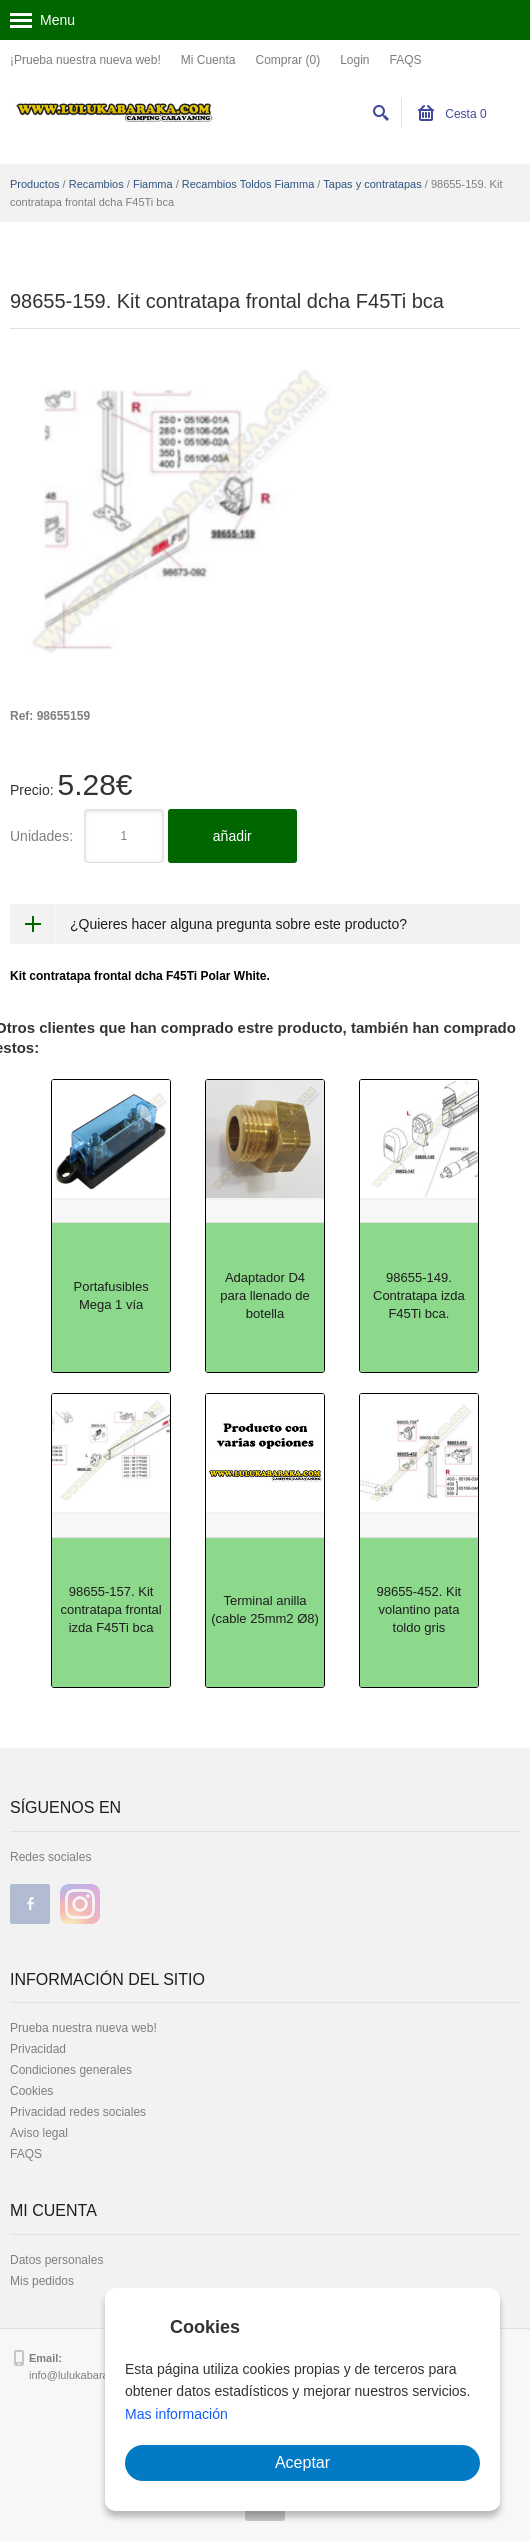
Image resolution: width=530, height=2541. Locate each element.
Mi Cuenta (208, 60)
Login (354, 60)
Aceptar (302, 2462)
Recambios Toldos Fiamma (248, 184)
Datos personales (56, 2260)
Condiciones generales (71, 2070)
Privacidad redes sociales (78, 2112)
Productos (35, 184)
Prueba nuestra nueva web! (83, 2028)
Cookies (31, 2091)
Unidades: (41, 836)
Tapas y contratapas (372, 184)
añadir (232, 836)
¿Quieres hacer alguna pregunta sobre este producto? (238, 924)
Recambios (96, 184)
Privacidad (38, 2049)
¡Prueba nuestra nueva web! (85, 60)
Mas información (176, 2414)
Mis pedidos (42, 2281)
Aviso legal (39, 2133)
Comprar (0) (287, 60)
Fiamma (153, 184)
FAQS (406, 60)
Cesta (452, 114)
